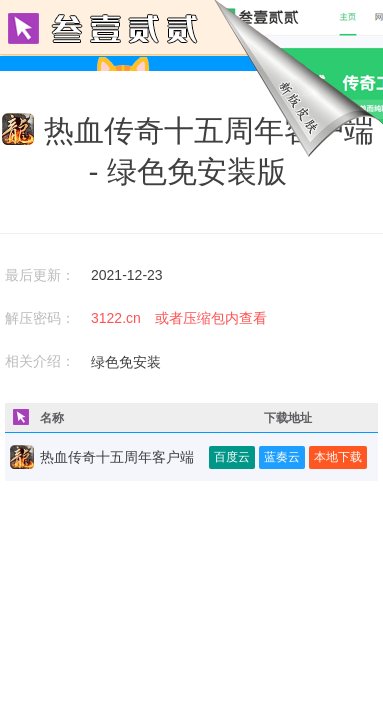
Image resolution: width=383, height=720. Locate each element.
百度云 (232, 457)
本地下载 (338, 457)
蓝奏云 (282, 457)
